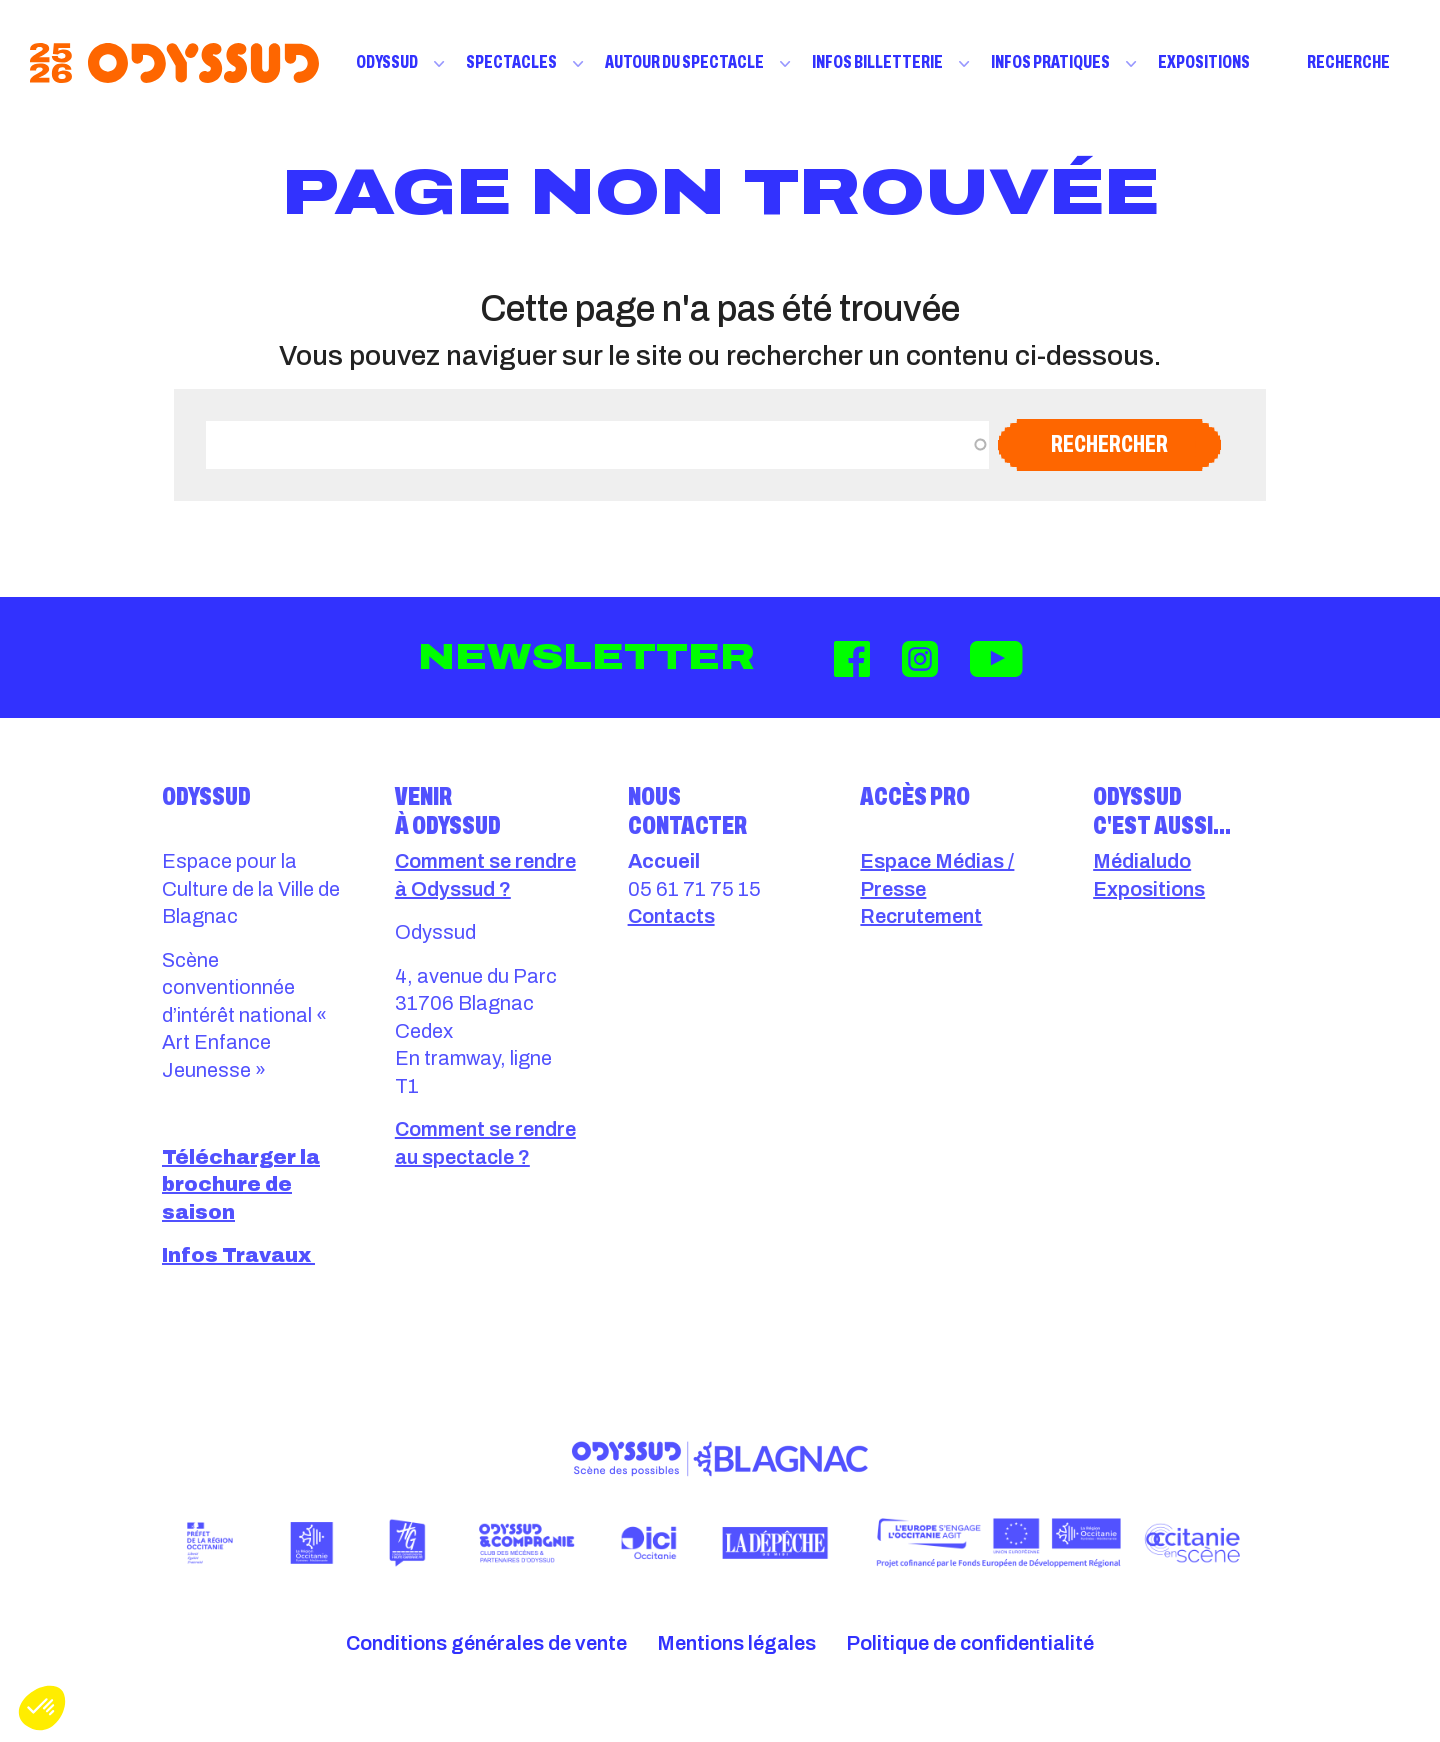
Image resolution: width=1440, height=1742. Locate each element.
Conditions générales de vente (486, 1643)
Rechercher (1109, 444)
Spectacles (511, 62)
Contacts (671, 916)
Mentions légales (736, 1643)
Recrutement (921, 916)
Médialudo (1142, 861)
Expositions (1204, 62)
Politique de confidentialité (970, 1643)
